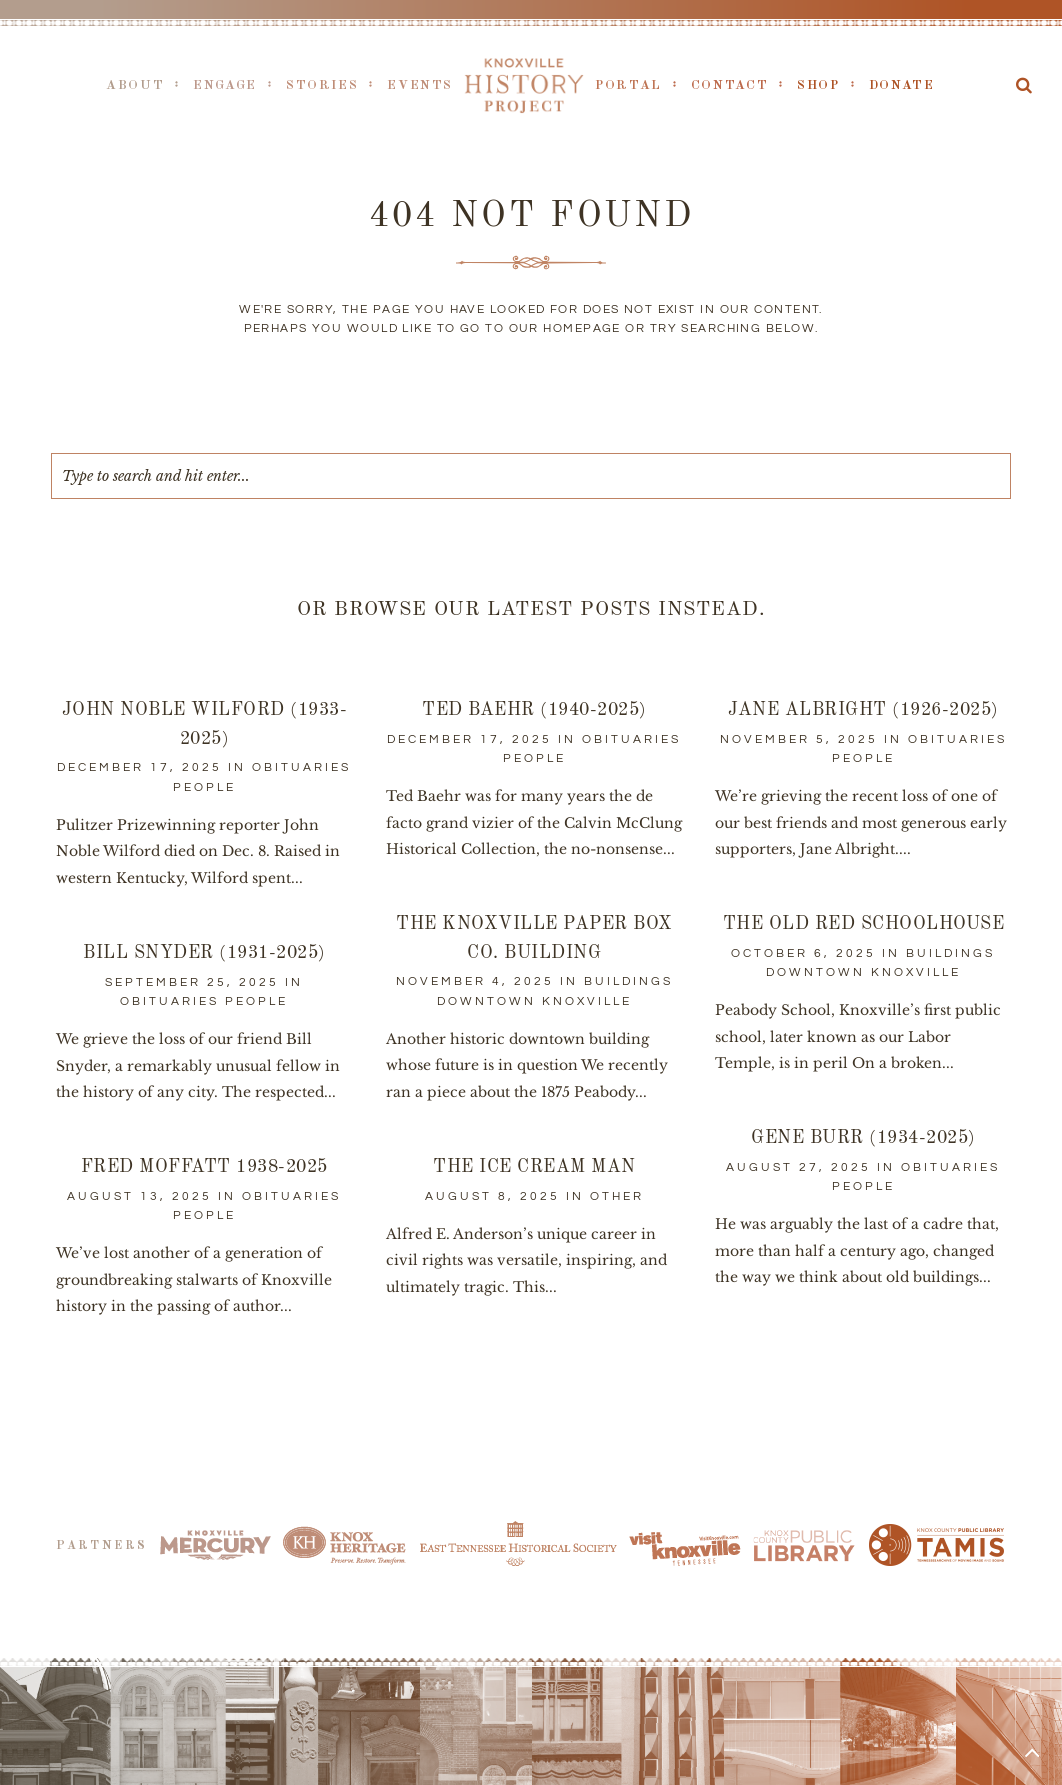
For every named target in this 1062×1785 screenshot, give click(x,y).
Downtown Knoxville (534, 1001)
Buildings (628, 981)
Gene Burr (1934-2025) (863, 1138)
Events (420, 85)
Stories (322, 85)
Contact (729, 85)
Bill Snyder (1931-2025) (204, 953)
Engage (225, 85)
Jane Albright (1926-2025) (863, 710)
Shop (818, 85)
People (204, 787)
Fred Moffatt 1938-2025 (204, 1167)
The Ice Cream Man (534, 1167)
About (135, 85)
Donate (902, 85)
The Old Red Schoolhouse (864, 924)
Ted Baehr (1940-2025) (534, 710)
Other (617, 1196)
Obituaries (301, 767)
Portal (628, 85)
